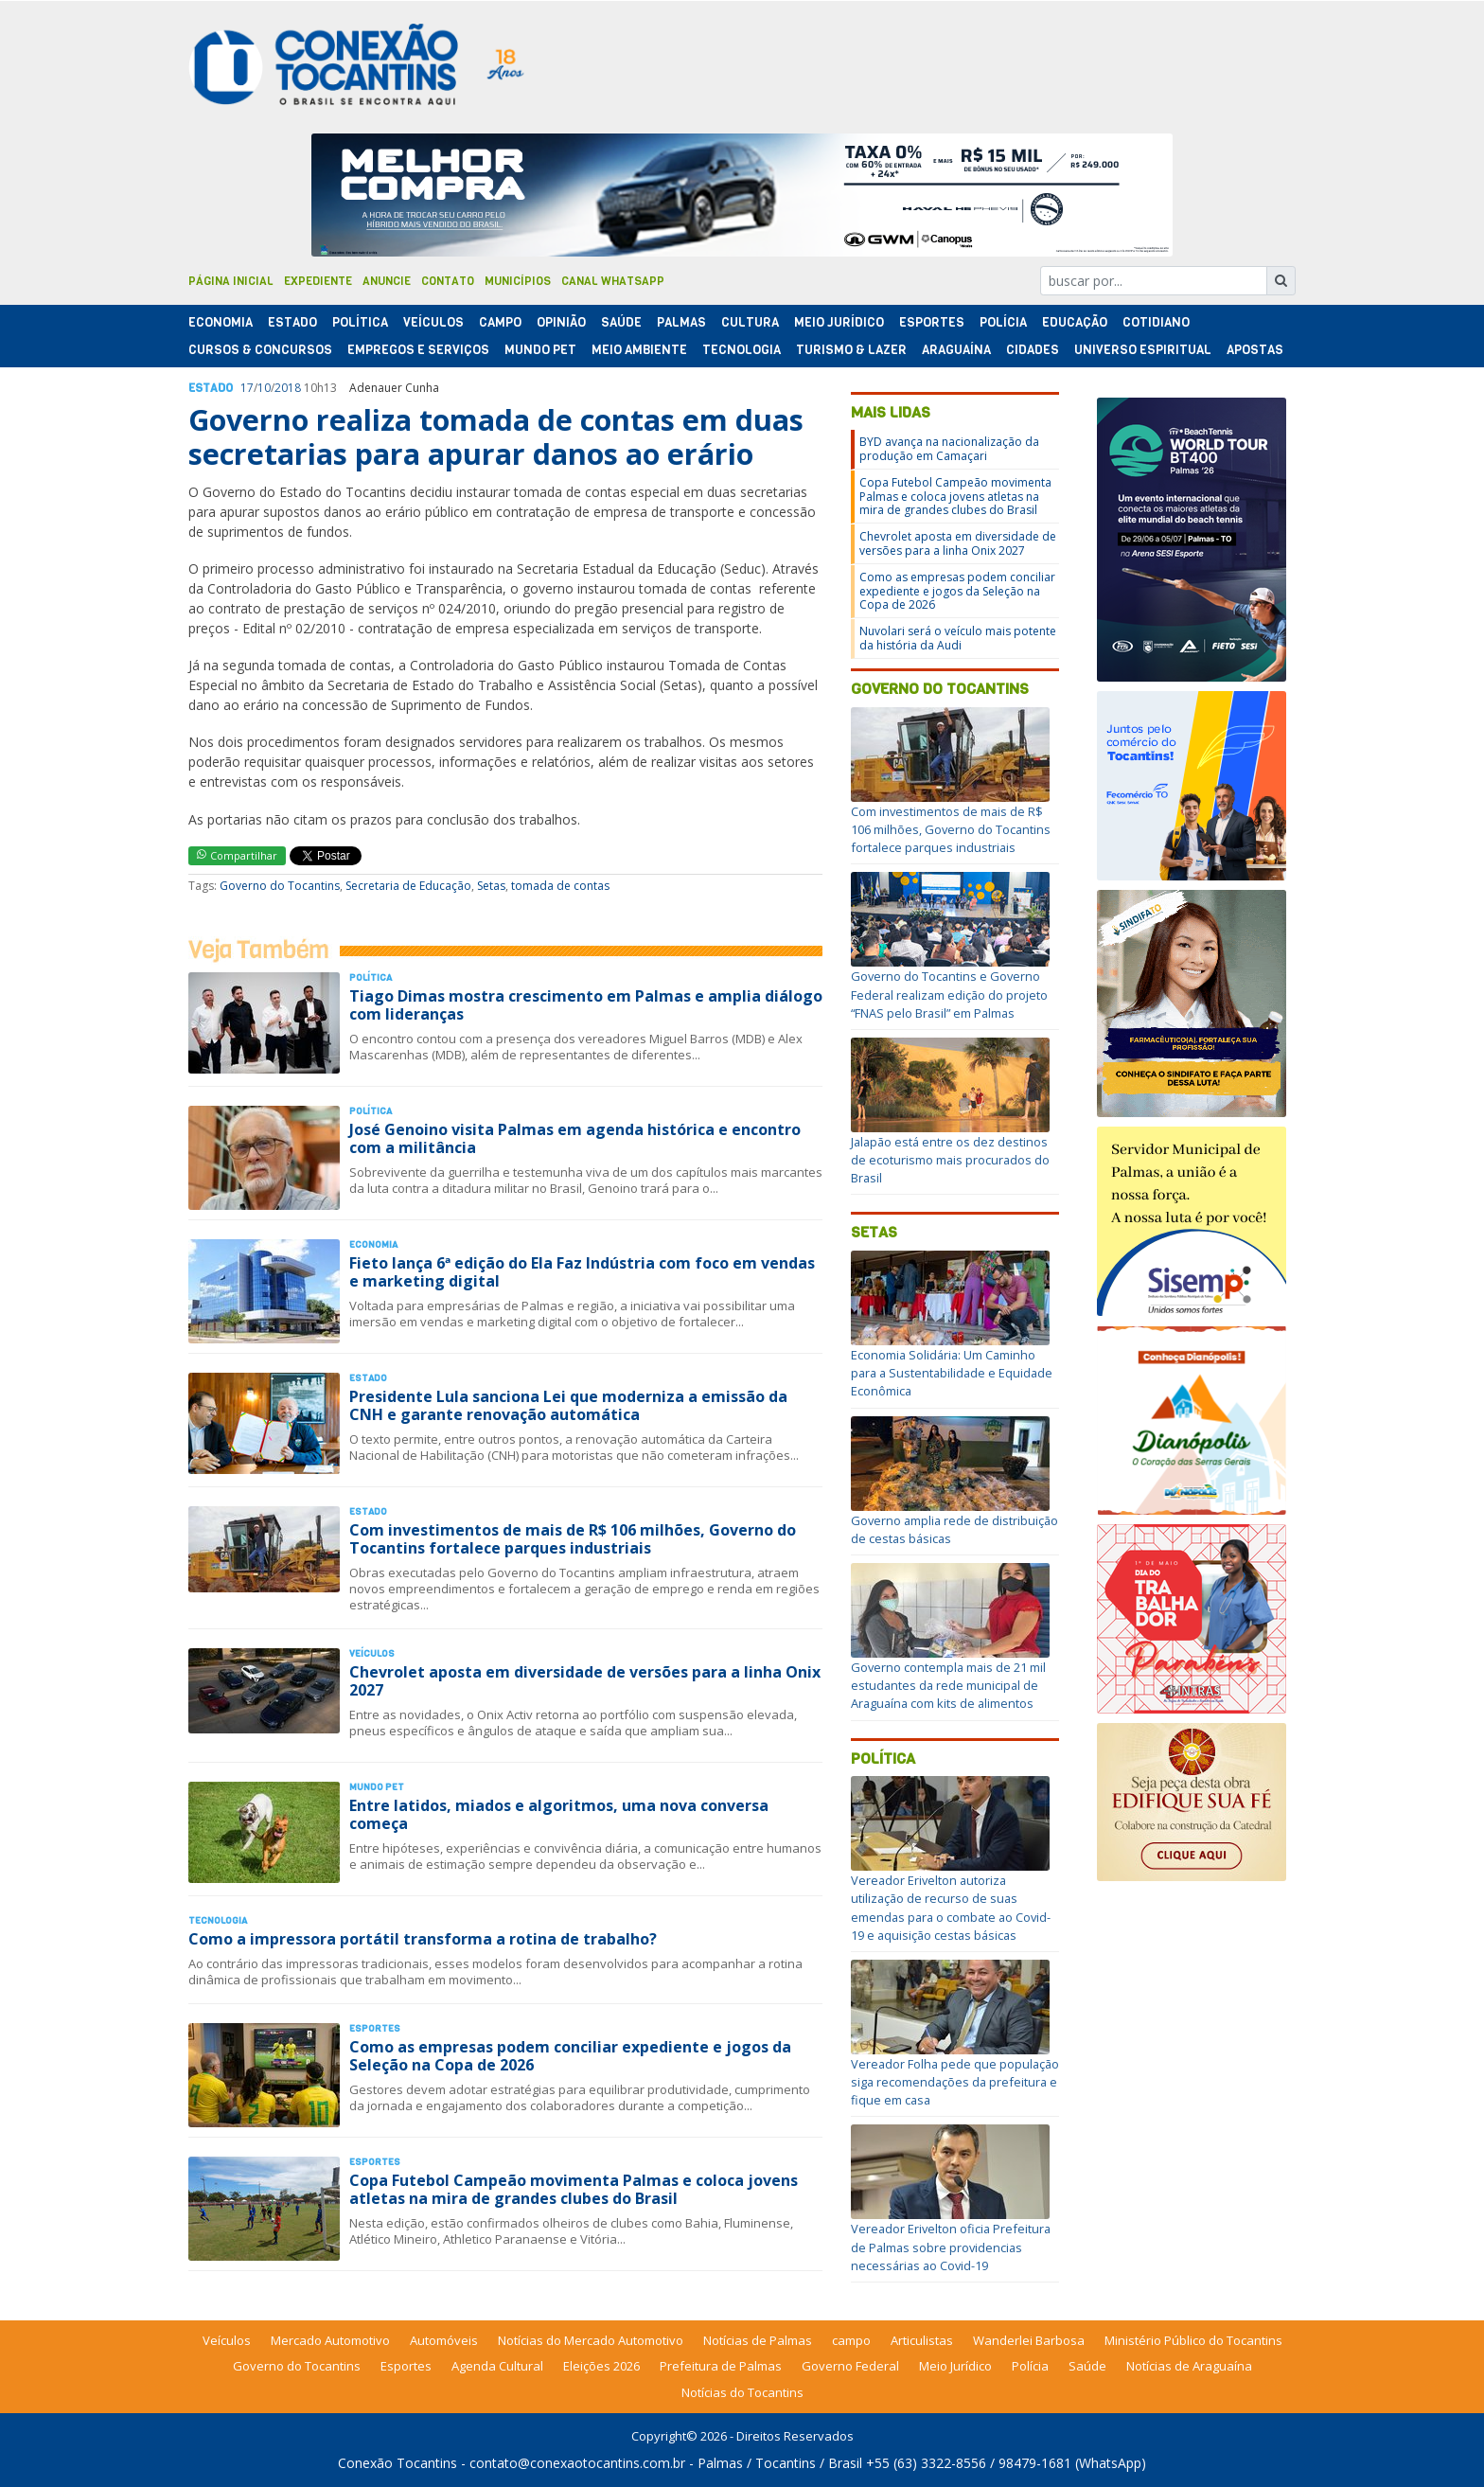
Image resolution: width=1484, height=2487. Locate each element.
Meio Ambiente (639, 350)
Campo (500, 322)
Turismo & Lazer (851, 350)
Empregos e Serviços (418, 350)
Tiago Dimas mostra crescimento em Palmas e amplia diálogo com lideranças (585, 1005)
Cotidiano (1156, 322)
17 (247, 388)
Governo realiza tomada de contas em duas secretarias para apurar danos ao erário (496, 436)
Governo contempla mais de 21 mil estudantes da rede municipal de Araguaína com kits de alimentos (948, 1685)
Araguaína (956, 350)
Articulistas (922, 2340)
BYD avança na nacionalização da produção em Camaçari (949, 448)
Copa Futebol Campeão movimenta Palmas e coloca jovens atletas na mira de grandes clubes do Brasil (573, 2189)
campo (851, 2340)
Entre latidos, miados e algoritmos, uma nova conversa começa (558, 1814)
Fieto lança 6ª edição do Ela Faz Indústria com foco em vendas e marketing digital (582, 1271)
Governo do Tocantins (280, 886)
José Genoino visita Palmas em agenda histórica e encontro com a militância (575, 1138)
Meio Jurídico (839, 322)
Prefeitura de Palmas (721, 2365)
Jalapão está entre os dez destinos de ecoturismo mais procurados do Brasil (950, 1159)
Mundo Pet (540, 350)
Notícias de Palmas (757, 2340)
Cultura (750, 322)
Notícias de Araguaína (1189, 2365)
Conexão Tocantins (397, 2463)
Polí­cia (1003, 322)
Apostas (1255, 350)
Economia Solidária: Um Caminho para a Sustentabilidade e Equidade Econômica (951, 1372)
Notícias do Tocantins (742, 2392)
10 (264, 388)
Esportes (931, 322)
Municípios (518, 281)
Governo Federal (850, 2365)
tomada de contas (560, 886)
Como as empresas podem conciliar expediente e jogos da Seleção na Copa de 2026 (570, 2055)
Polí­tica (360, 322)
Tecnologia (741, 350)
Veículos (433, 322)
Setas (491, 886)
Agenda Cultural (497, 2365)
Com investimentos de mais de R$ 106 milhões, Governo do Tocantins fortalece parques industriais (572, 1538)
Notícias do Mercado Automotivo (590, 2340)
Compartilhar (237, 855)
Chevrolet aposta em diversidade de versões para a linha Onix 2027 (585, 1680)
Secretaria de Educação (408, 886)
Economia (220, 322)
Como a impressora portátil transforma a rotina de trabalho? (422, 1938)
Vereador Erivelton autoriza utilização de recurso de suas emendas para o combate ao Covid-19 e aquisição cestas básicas (951, 1908)
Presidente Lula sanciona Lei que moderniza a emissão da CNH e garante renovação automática (568, 1405)
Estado (292, 322)
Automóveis (444, 2340)
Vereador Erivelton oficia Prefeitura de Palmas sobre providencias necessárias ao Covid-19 (951, 2246)
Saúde (621, 322)
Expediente (318, 281)
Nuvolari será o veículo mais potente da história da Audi (957, 637)
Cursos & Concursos (260, 350)
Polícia (1030, 2365)
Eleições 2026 (601, 2365)
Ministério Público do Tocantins (1193, 2340)
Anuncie (386, 281)
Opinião (561, 322)
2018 (287, 388)
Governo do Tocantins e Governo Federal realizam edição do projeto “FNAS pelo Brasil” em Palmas (949, 994)
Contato (447, 281)
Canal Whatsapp (612, 281)
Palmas (681, 322)
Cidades (1032, 350)
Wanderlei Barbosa (1029, 2340)
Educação (1074, 322)
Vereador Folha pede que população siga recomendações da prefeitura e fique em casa (955, 2081)
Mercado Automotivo (330, 2340)
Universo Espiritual (1142, 350)
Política (883, 1758)
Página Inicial (231, 281)
